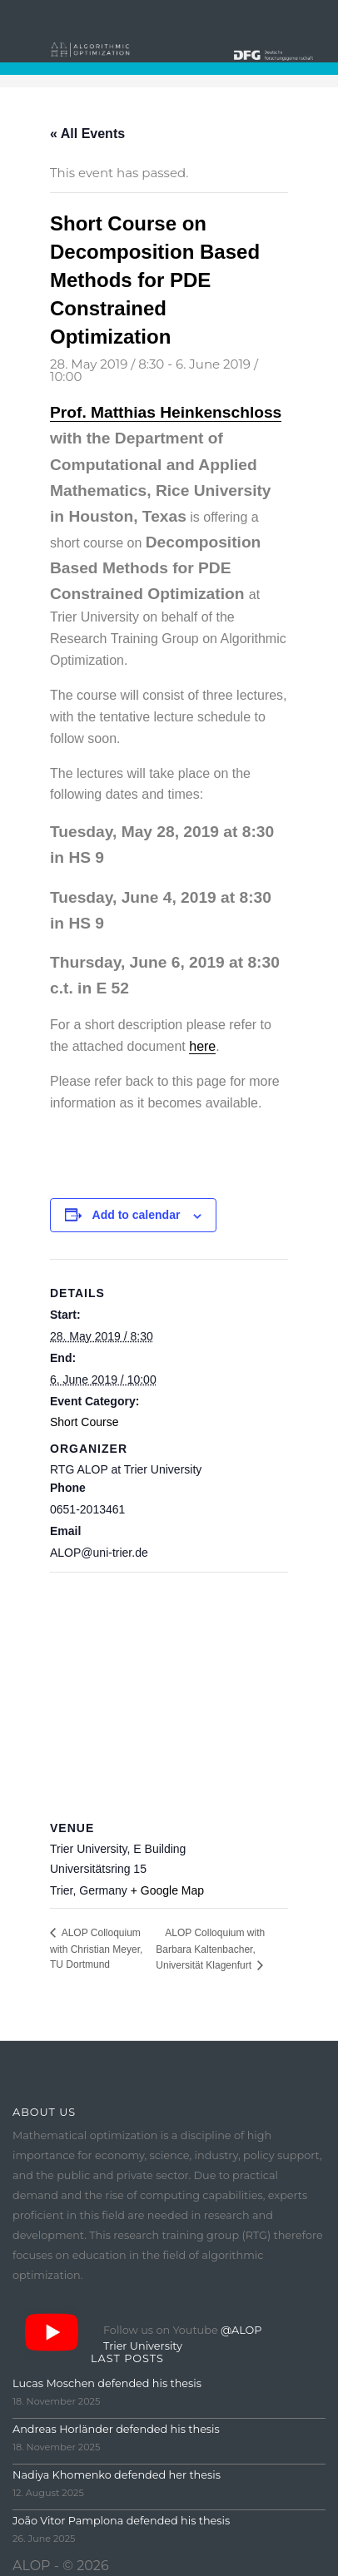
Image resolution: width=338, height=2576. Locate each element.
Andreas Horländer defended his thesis (116, 2429)
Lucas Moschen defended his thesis (106, 2383)
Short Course (84, 1422)
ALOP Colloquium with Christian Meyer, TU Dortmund (96, 1948)
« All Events (87, 133)
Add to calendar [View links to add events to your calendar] (136, 1214)
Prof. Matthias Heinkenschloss (165, 412)
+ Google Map (167, 1890)
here (202, 1046)
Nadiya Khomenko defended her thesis (116, 2475)
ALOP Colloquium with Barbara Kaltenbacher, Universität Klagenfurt (210, 1949)
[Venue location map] (169, 1692)
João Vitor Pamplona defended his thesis (121, 2520)
